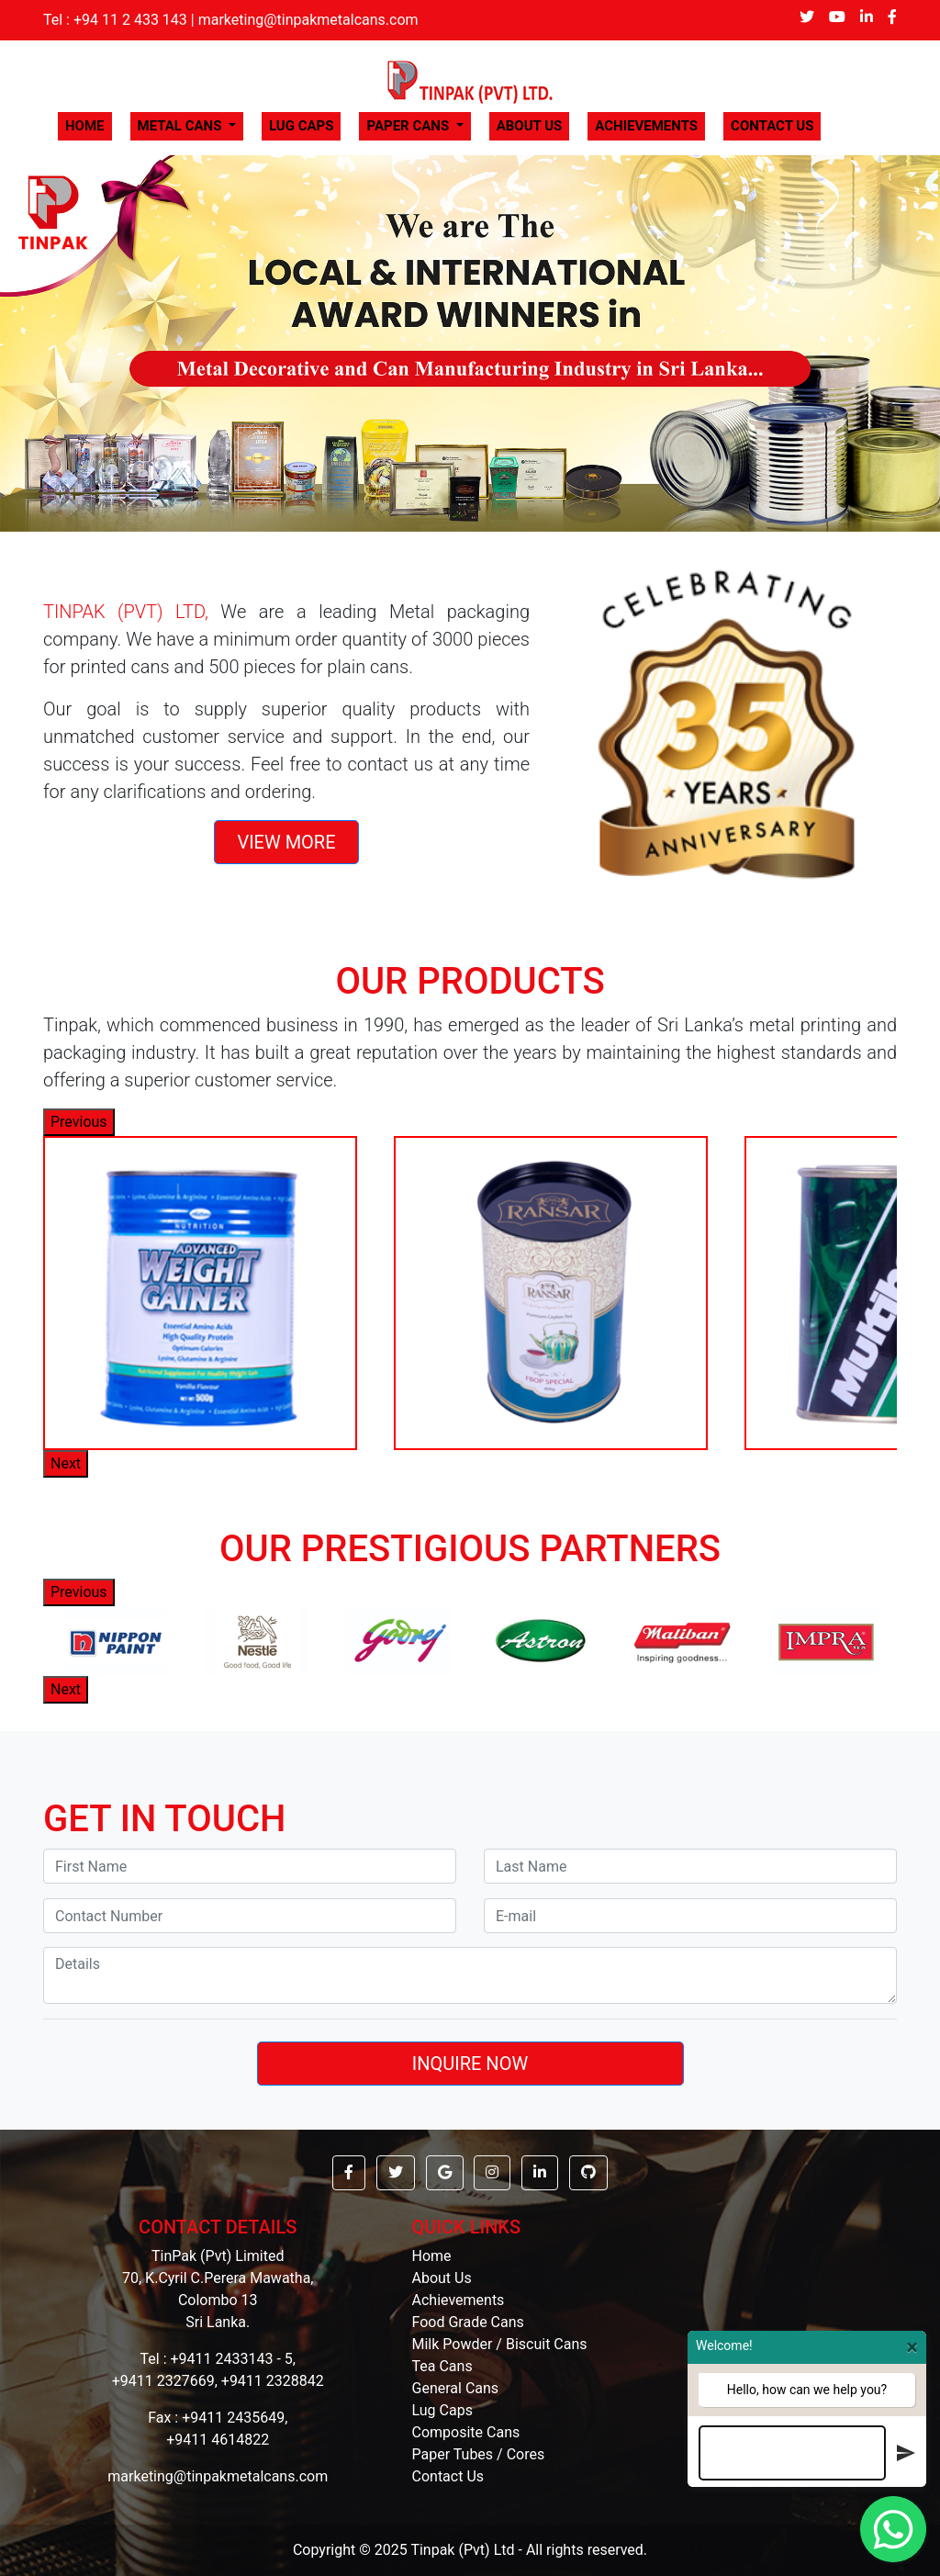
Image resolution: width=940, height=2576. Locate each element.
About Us (442, 2278)
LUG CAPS (301, 126)
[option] (200, 1293)
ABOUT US (530, 126)
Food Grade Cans (468, 2322)
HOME (88, 125)
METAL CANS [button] (182, 126)
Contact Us (448, 2476)
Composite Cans (466, 2432)
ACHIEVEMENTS (646, 126)
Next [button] (65, 1463)
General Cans (455, 2388)
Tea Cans (442, 2366)
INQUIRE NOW (470, 2064)
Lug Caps (442, 2410)
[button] (70, 343)
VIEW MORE (286, 842)
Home (432, 2256)
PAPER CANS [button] (409, 126)
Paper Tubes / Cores (478, 2454)
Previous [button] (78, 1122)
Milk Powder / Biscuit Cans (500, 2344)
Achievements (458, 2300)
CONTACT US (772, 126)
